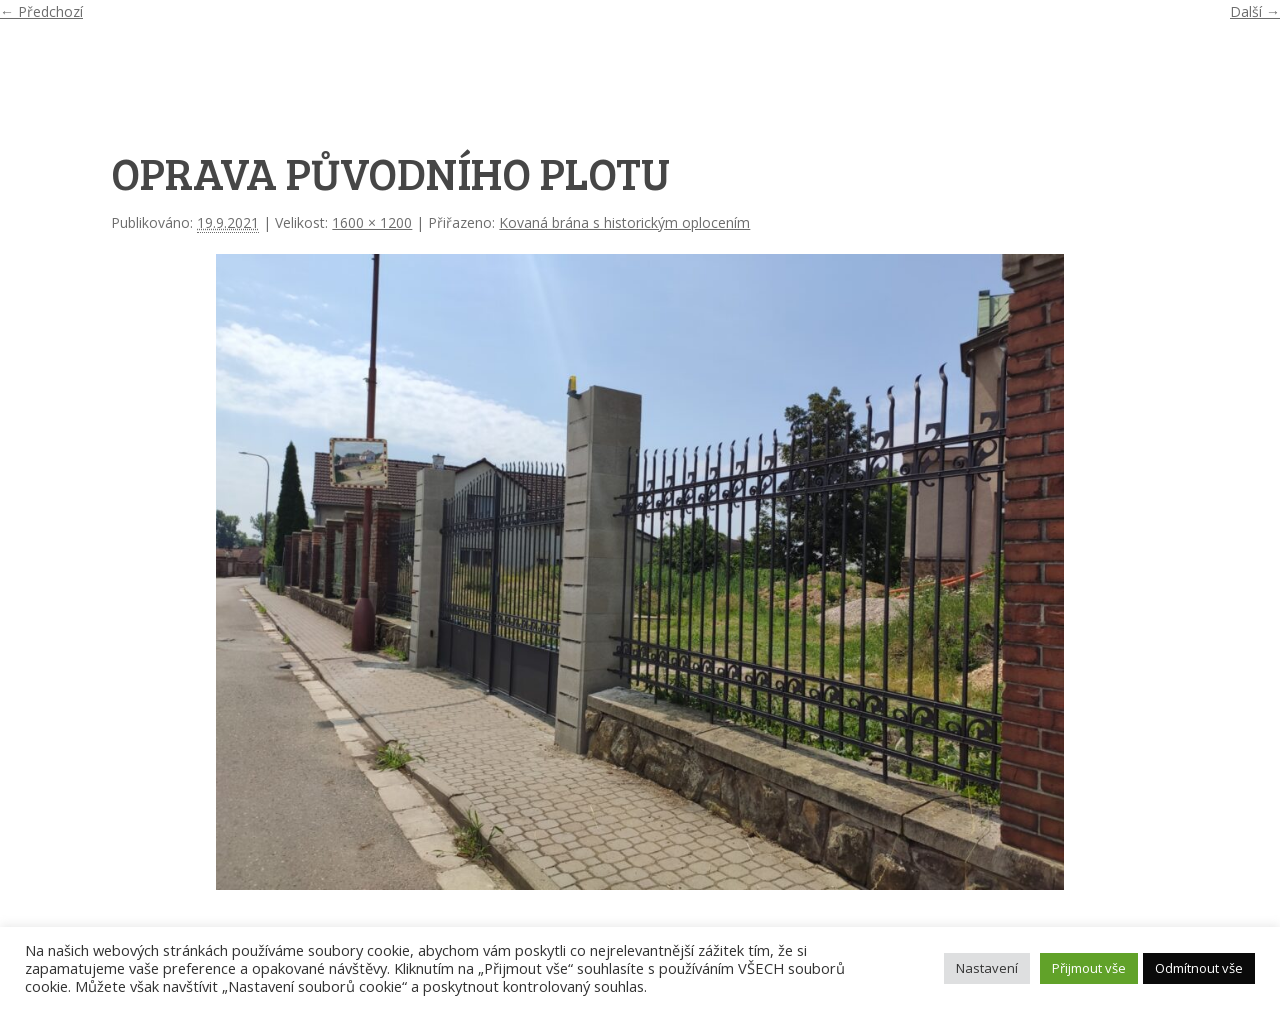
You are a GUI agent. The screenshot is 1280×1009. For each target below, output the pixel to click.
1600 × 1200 (372, 222)
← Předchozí (41, 11)
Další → (1255, 11)
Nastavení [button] (987, 968)
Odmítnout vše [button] (1199, 968)
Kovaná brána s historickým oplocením (624, 222)
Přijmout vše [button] (1089, 968)
